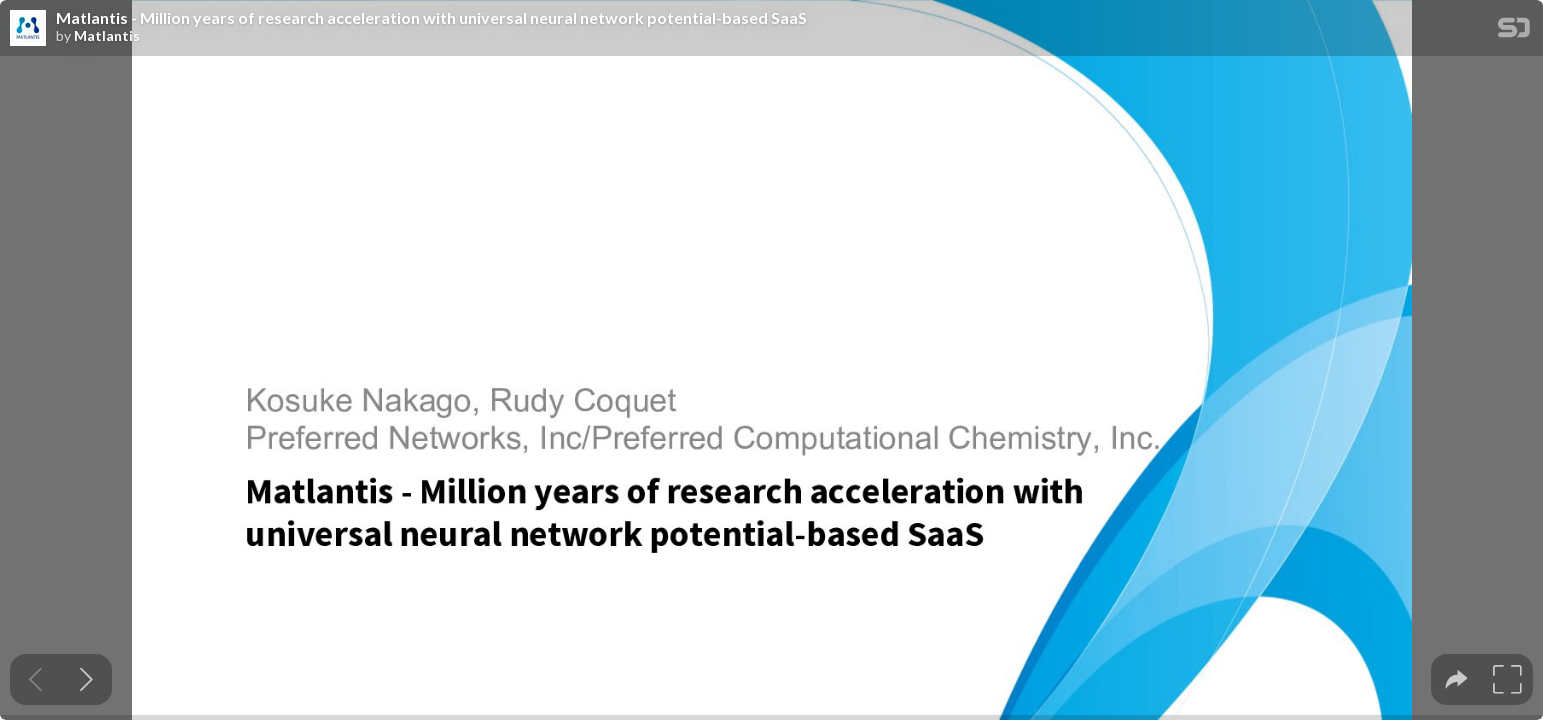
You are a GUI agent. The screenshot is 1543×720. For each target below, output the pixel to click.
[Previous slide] (35, 679)
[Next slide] (86, 679)
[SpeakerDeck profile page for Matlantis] (28, 29)
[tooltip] (1456, 679)
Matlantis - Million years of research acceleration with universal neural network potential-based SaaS (431, 18)
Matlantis (107, 36)
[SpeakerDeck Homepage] (1514, 31)
